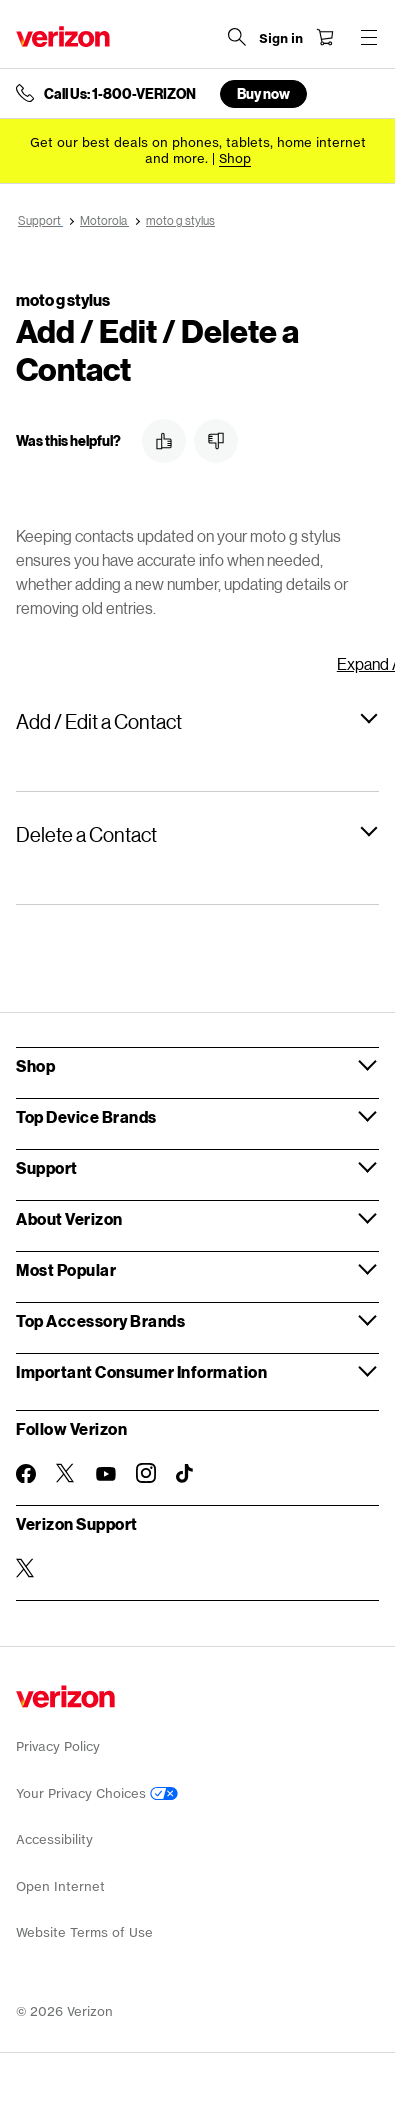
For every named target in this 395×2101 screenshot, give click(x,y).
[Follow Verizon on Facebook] (26, 1474)
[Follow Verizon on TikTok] (186, 1474)
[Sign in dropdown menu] (281, 39)
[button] (164, 441)
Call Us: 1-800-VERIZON (120, 94)
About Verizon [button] (69, 1218)
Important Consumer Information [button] (141, 1371)
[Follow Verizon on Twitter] (66, 1473)
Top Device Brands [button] (86, 1116)
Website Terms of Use (84, 1932)
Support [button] (47, 1167)
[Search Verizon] (237, 37)
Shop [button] (35, 1065)
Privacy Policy (58, 1746)
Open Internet (60, 1886)
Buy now (263, 93)
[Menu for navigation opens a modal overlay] (369, 37)
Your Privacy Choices (97, 1793)
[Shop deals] (235, 158)
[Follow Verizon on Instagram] (146, 1473)
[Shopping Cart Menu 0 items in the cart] (325, 37)
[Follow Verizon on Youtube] (106, 1474)
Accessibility (54, 1839)
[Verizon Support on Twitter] (26, 1568)
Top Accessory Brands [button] (100, 1320)
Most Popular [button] (66, 1269)
